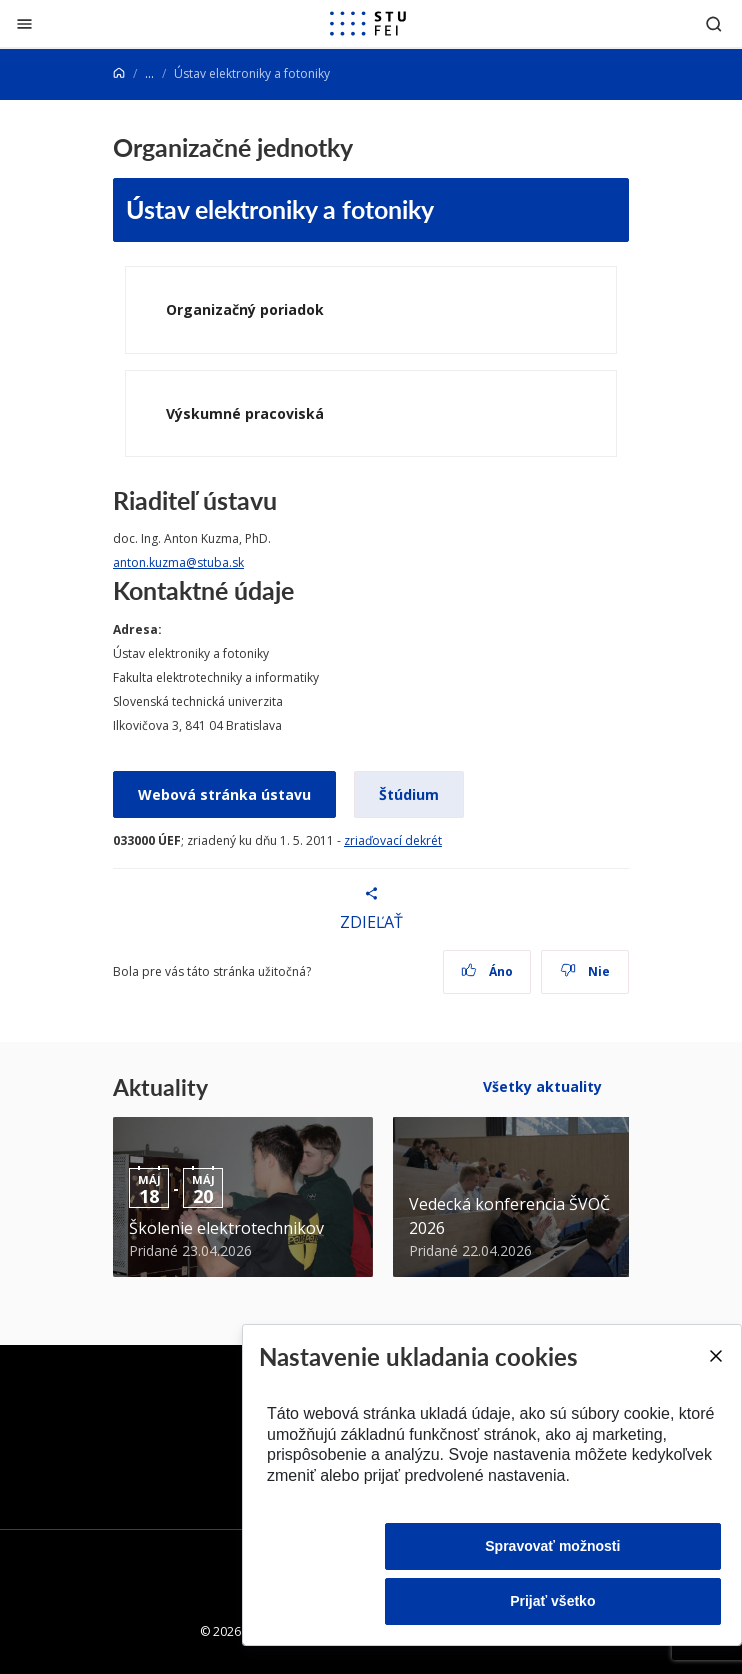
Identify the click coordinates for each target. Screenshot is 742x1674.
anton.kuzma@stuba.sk (178, 562)
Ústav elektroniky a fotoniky (280, 209)
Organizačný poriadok (245, 309)
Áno (487, 971)
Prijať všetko (552, 1601)
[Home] (119, 73)
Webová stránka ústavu (224, 794)
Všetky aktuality (542, 1086)
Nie (585, 971)
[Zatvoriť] (24, 23)
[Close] (715, 1356)
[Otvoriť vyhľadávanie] (714, 23)
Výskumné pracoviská (245, 413)
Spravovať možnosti (552, 1546)
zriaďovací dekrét (393, 840)
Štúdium (409, 794)
